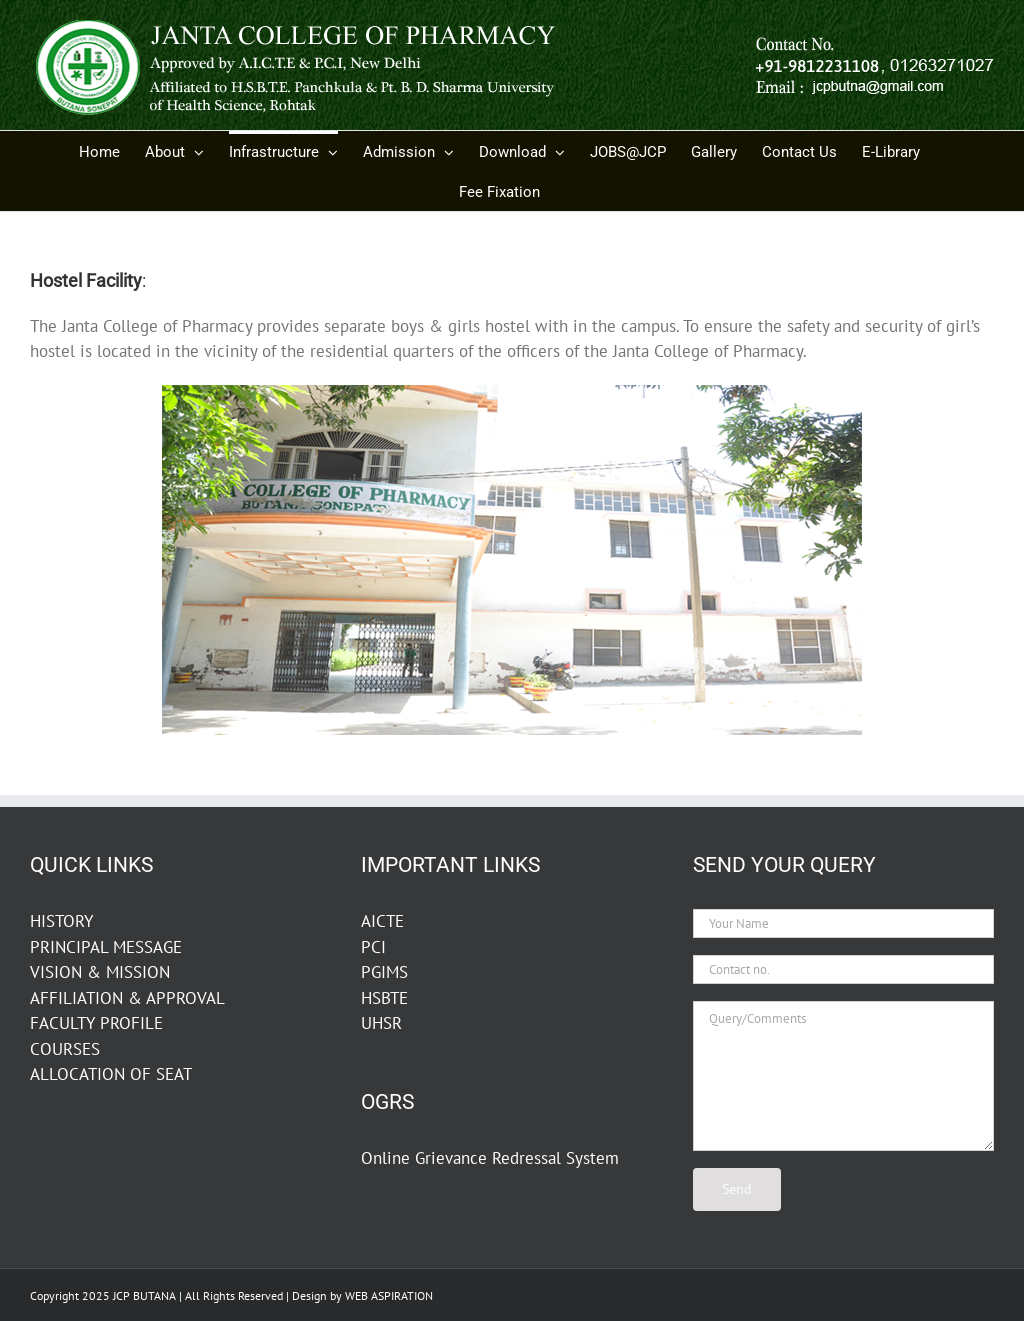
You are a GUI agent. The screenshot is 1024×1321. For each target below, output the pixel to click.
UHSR (381, 1023)
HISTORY (61, 921)
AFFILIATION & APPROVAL (127, 998)
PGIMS (384, 972)
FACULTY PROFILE (96, 1023)
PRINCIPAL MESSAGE (106, 947)
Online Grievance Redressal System (490, 1158)
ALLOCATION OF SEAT (111, 1074)
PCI (373, 947)
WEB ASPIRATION (389, 1295)
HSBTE (384, 998)
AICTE (382, 921)
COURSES (65, 1049)
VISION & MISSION (100, 972)
